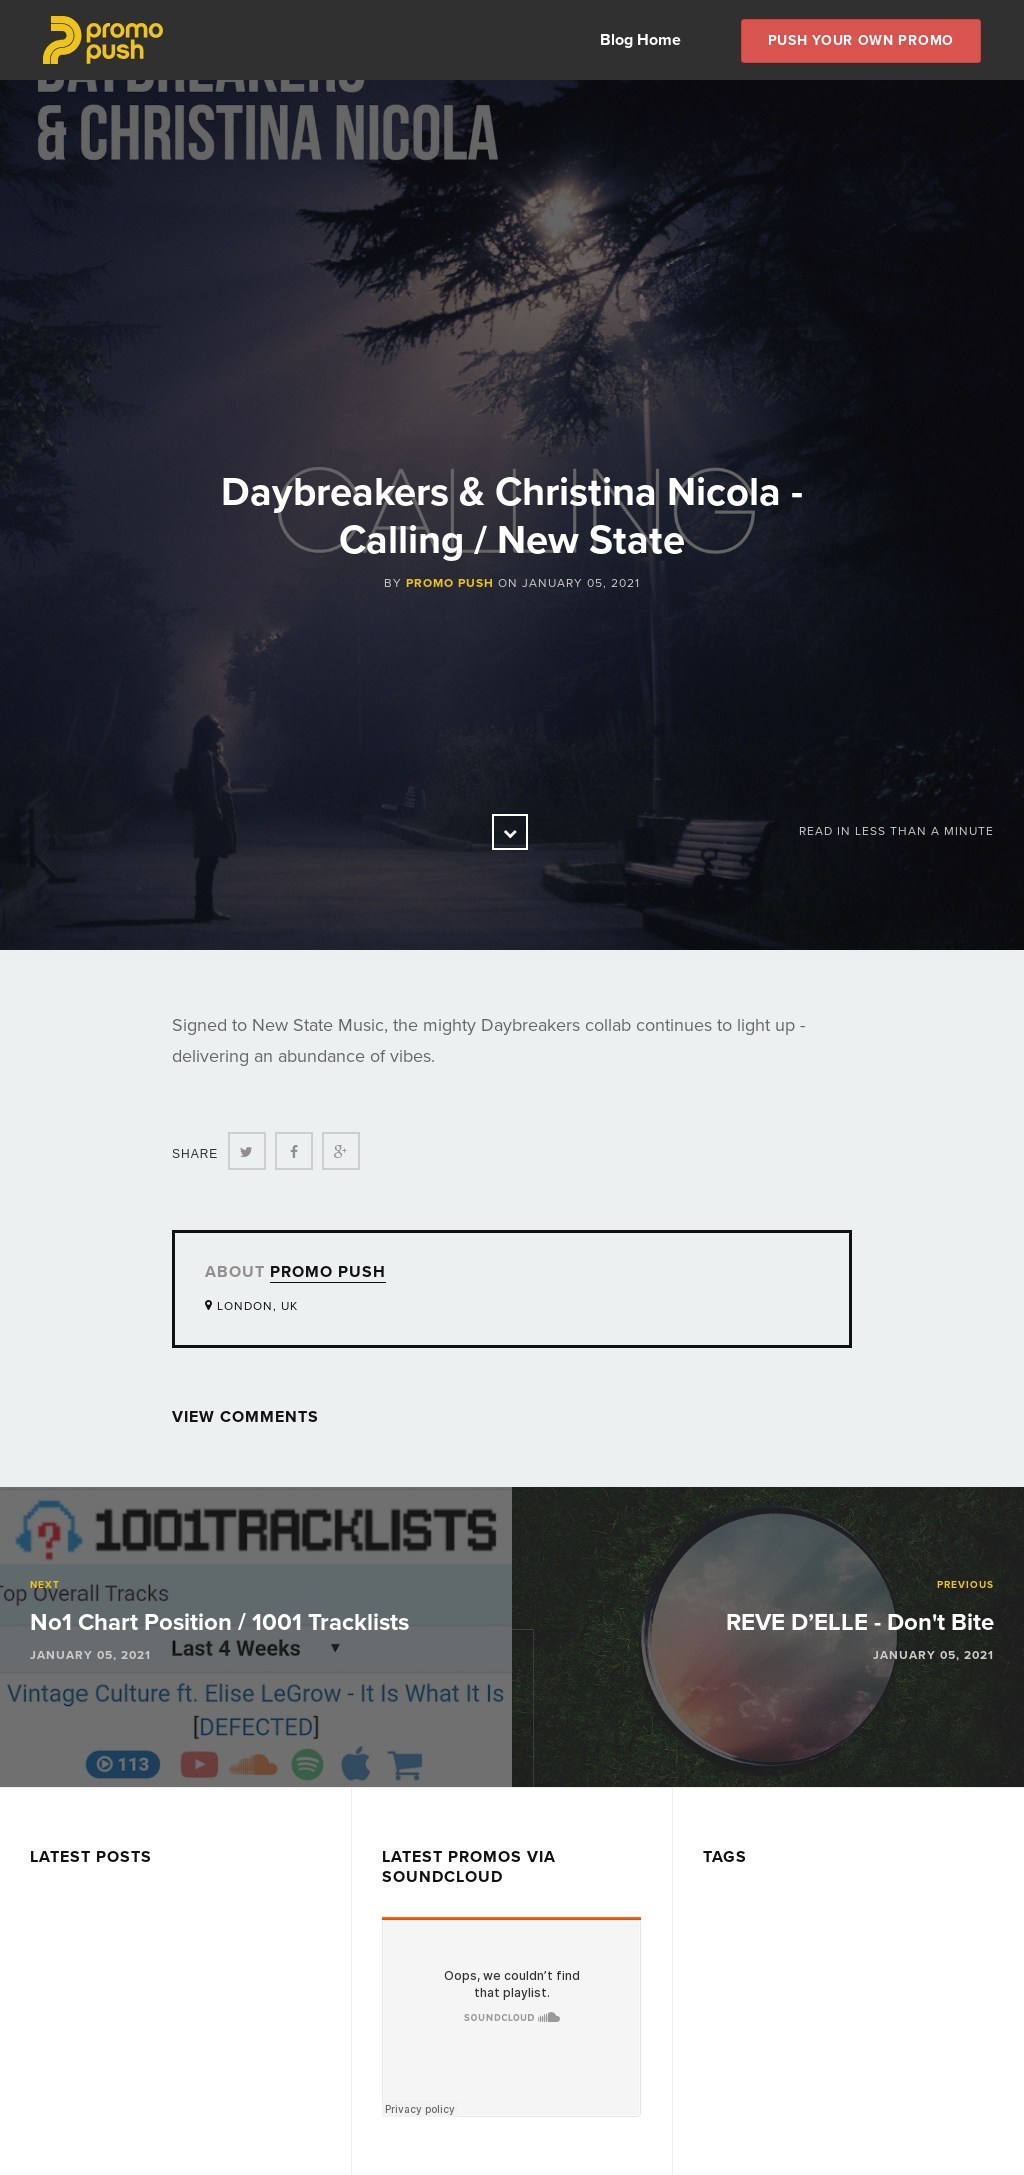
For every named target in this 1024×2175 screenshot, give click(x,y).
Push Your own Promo (861, 40)
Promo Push (450, 583)
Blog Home (640, 40)
